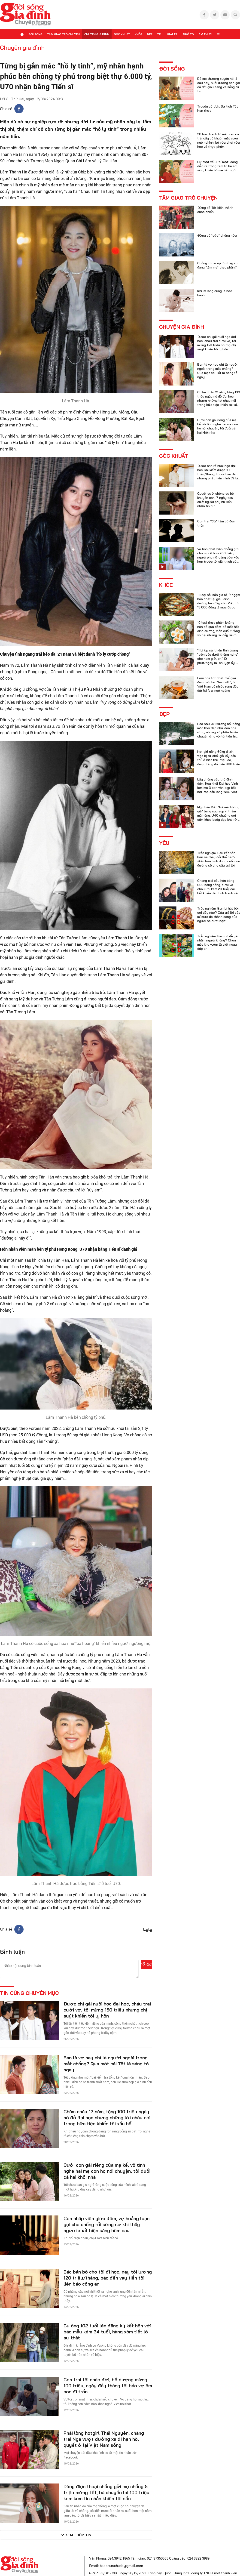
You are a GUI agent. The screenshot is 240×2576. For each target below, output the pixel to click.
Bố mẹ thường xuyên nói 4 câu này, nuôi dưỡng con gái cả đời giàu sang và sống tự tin (218, 85)
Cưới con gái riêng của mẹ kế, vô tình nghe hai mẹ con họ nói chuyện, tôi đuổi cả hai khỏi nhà (107, 2171)
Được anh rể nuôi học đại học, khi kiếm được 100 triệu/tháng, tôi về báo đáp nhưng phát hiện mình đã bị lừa (217, 474)
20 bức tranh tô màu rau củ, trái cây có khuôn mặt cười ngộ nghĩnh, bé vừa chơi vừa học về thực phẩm (218, 140)
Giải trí (172, 34)
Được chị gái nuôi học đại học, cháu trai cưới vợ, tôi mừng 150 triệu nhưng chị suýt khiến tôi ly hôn (107, 2010)
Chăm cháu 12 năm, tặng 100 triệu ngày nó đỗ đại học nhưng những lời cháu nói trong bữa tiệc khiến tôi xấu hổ (107, 2117)
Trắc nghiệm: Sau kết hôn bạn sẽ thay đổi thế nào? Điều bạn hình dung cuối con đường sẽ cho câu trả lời (218, 859)
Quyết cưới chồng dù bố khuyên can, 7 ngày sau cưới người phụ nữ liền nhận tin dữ (215, 499)
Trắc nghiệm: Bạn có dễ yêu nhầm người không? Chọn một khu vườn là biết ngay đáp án (218, 942)
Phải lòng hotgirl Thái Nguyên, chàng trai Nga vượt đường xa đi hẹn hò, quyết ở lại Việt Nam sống (104, 2439)
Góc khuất (122, 34)
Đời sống (36, 34)
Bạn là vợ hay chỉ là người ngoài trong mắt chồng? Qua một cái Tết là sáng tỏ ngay (106, 2064)
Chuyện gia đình (96, 34)
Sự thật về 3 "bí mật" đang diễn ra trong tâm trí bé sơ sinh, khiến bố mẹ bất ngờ (217, 166)
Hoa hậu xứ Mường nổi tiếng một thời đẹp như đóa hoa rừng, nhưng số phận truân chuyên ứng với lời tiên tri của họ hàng (218, 732)
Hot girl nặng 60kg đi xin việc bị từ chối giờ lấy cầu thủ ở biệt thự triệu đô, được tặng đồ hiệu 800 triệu (218, 758)
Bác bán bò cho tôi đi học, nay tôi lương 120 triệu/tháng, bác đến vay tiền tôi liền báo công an (108, 2278)
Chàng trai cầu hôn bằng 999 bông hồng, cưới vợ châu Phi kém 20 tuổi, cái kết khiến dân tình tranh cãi (217, 887)
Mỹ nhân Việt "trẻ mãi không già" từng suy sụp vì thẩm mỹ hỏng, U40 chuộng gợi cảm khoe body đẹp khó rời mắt (218, 815)
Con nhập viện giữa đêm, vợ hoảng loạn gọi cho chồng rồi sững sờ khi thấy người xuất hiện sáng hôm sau (106, 2224)
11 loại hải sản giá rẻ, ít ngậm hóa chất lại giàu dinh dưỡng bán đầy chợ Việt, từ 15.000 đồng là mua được (218, 601)
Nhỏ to (188, 34)
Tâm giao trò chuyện (63, 34)
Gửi (146, 1964)
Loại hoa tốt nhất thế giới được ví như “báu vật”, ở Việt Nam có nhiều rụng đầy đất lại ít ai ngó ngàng (217, 684)
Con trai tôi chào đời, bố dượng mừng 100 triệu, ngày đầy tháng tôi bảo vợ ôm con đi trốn (108, 2385)
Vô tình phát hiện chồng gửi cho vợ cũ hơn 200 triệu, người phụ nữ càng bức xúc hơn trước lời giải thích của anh (218, 557)
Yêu (159, 34)
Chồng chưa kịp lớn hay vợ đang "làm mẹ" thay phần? (217, 265)
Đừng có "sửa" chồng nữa (217, 235)
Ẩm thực (205, 34)
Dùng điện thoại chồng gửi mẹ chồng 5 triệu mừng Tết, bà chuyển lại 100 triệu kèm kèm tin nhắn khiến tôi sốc (106, 2492)
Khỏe (138, 34)
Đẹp (149, 34)
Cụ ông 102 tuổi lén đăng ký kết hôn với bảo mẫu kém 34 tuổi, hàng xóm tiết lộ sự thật (107, 2332)
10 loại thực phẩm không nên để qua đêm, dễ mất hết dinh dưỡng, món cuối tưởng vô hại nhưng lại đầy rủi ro (218, 628)
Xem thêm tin (78, 2535)
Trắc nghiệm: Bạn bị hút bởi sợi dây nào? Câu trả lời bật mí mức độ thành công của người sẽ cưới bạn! (218, 914)
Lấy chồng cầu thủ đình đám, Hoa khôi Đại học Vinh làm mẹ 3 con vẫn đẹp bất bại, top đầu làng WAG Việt (217, 785)
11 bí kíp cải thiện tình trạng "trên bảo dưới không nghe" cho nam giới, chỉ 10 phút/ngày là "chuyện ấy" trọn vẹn (217, 658)
